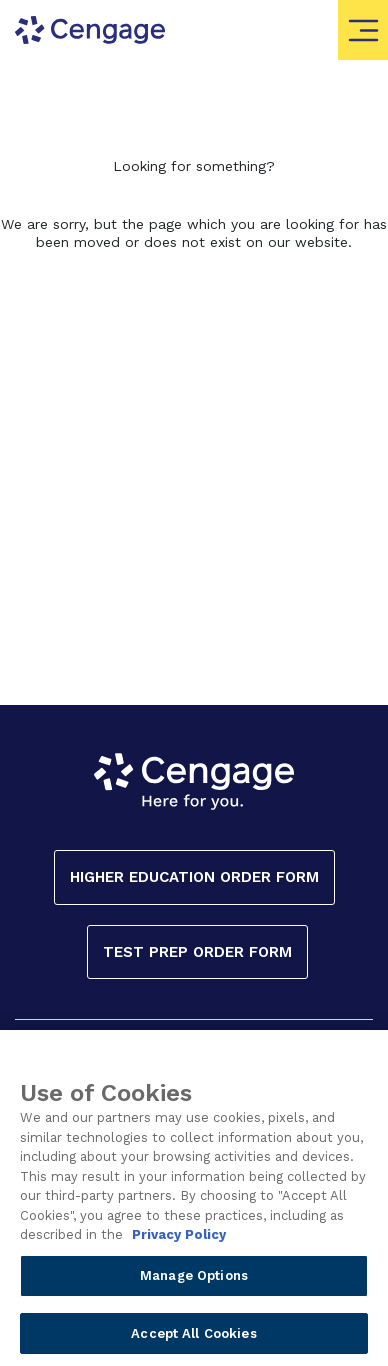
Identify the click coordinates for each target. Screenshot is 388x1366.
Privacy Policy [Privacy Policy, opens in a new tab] (179, 1242)
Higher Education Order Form (194, 877)
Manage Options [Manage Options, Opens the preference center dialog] (194, 1282)
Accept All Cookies (193, 1340)
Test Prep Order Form (197, 952)
